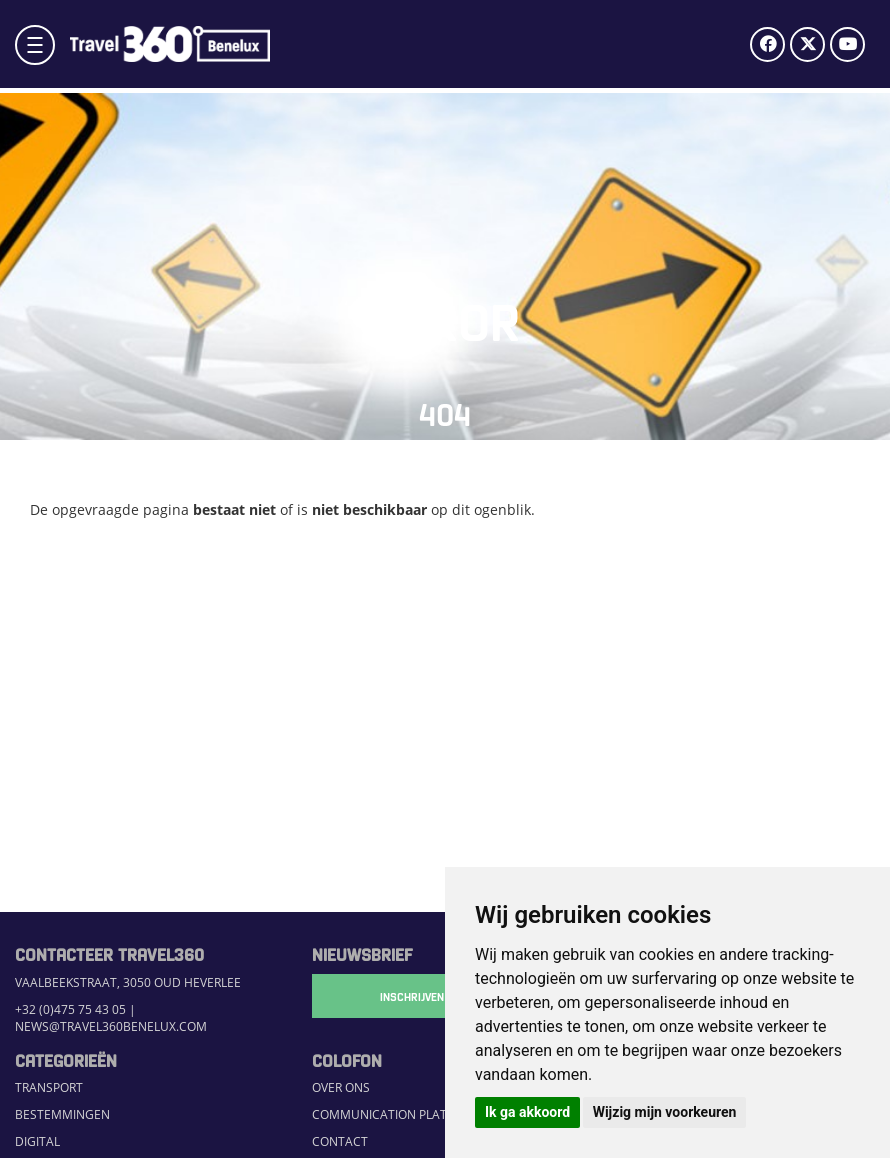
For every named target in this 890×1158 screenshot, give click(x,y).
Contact (340, 1141)
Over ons (341, 1087)
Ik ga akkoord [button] (527, 1112)
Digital (37, 1141)
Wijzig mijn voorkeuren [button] (665, 1112)
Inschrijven (412, 996)
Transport (49, 1087)
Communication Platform (396, 1114)
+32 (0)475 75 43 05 (70, 1009)
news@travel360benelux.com (111, 1026)
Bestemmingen (62, 1114)
